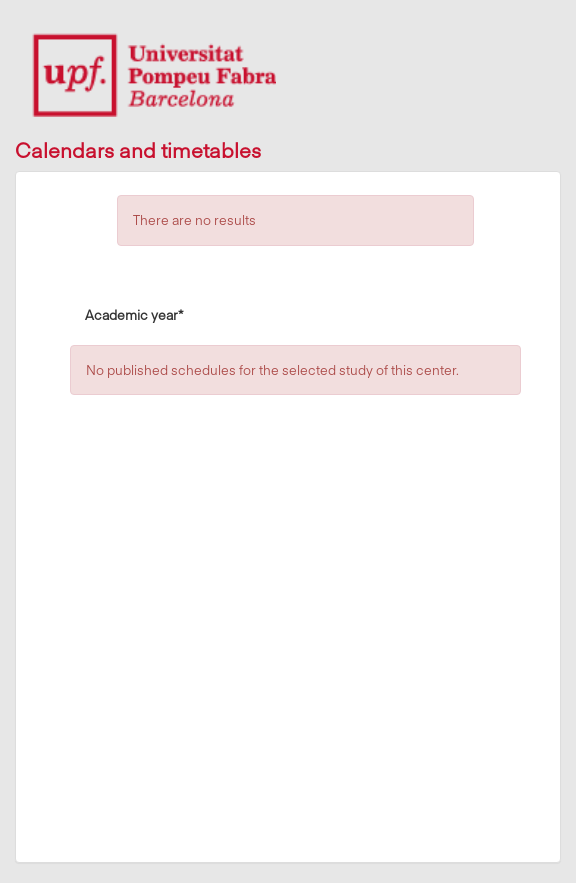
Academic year (134, 314)
